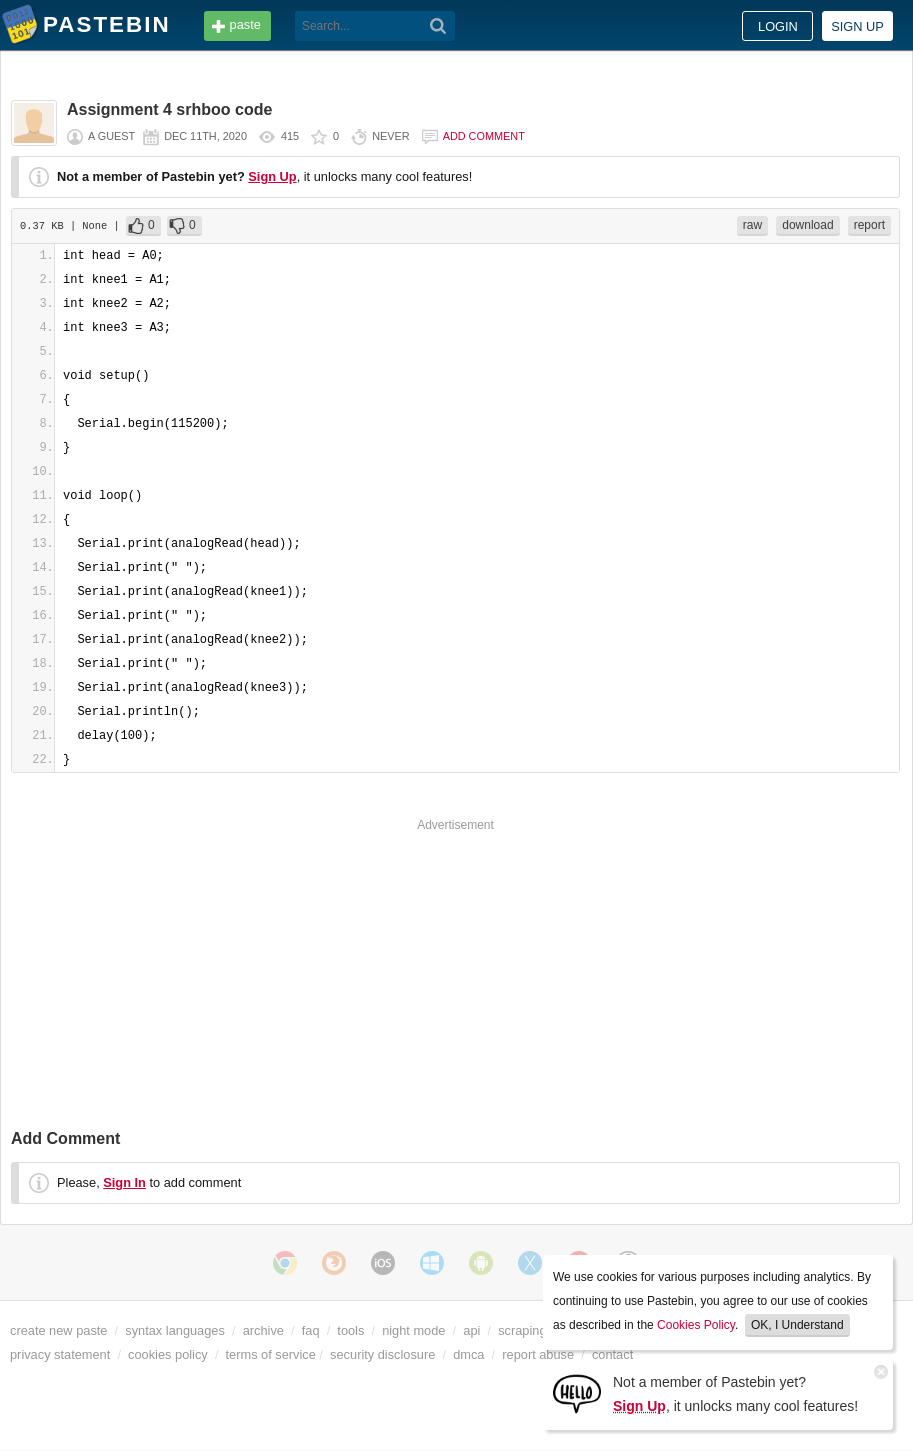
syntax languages (175, 1330)
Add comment (484, 136)
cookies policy (168, 1354)
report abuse (538, 1354)
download (807, 225)
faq (311, 1330)
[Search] (438, 26)
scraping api (532, 1330)
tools (350, 1330)
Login (778, 26)
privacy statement (60, 1354)
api (471, 1330)
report (869, 225)
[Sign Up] (577, 1392)
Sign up (857, 26)
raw (752, 225)
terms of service (271, 1354)
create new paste (58, 1330)
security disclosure (382, 1354)
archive (263, 1330)
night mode (413, 1330)
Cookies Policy (696, 1325)
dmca (468, 1354)
